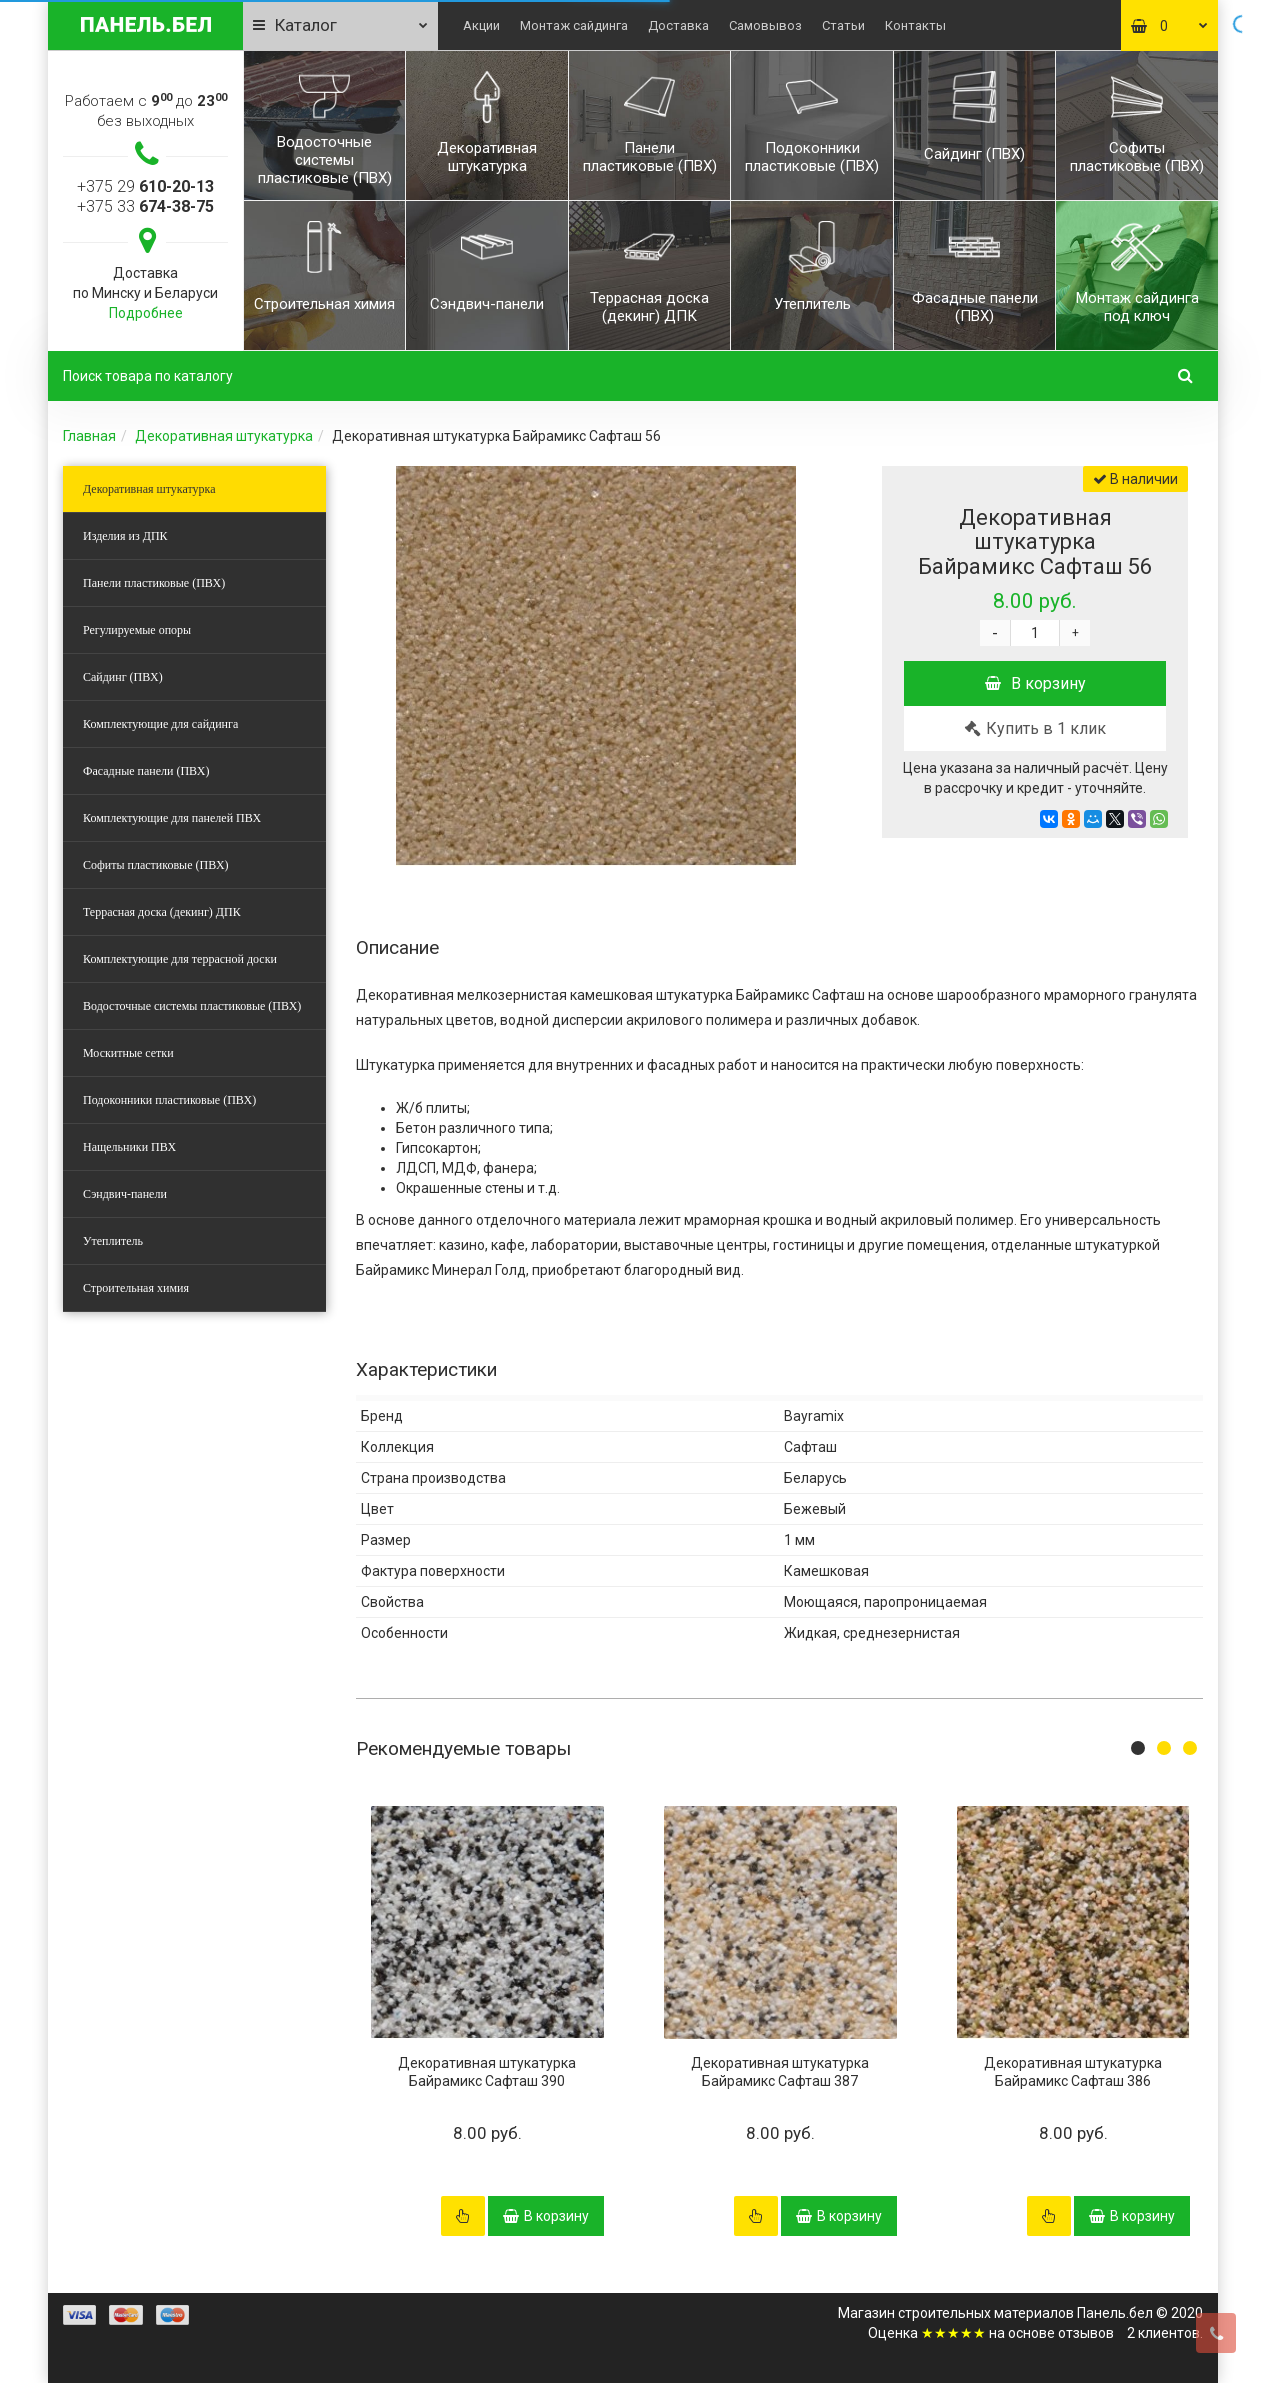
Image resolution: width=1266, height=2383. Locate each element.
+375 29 (145, 186)
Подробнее (146, 313)
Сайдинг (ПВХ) (123, 677)
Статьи (843, 25)
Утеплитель (113, 1241)
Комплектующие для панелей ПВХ (172, 818)
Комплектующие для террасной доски (180, 959)
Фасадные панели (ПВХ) (146, 771)
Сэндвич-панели (125, 1194)
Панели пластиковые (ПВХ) (154, 583)
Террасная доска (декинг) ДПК (162, 912)
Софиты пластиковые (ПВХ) (156, 865)
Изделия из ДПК (125, 536)
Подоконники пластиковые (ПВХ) (169, 1100)
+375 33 (145, 206)
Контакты (915, 25)
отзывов (1086, 2333)
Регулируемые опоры (137, 630)
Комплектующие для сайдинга (160, 724)
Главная (89, 436)
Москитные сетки (128, 1053)
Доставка (678, 25)
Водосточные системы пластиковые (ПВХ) (192, 1006)
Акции (481, 25)
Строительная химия (136, 1288)
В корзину (1035, 683)
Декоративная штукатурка (224, 436)
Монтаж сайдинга (574, 25)
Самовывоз (765, 25)
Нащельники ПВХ (129, 1147)
